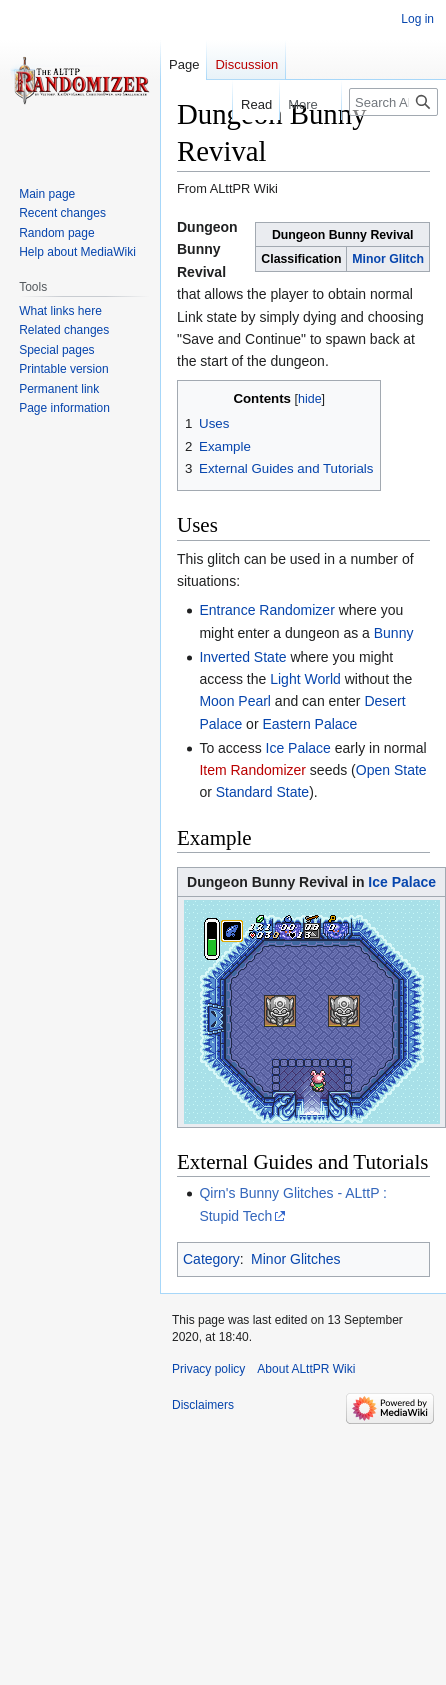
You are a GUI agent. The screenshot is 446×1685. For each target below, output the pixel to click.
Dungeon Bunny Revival (207, 249)
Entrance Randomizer (266, 610)
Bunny (394, 633)
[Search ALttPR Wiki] (393, 102)
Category (211, 1259)
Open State (391, 770)
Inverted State (242, 657)
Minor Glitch (388, 259)
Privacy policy (208, 1369)
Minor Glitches (295, 1259)
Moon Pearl (235, 701)
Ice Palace (298, 748)
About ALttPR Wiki (306, 1369)
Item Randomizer (252, 770)
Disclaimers (203, 1405)
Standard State (262, 792)
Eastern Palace (309, 724)
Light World (305, 679)
